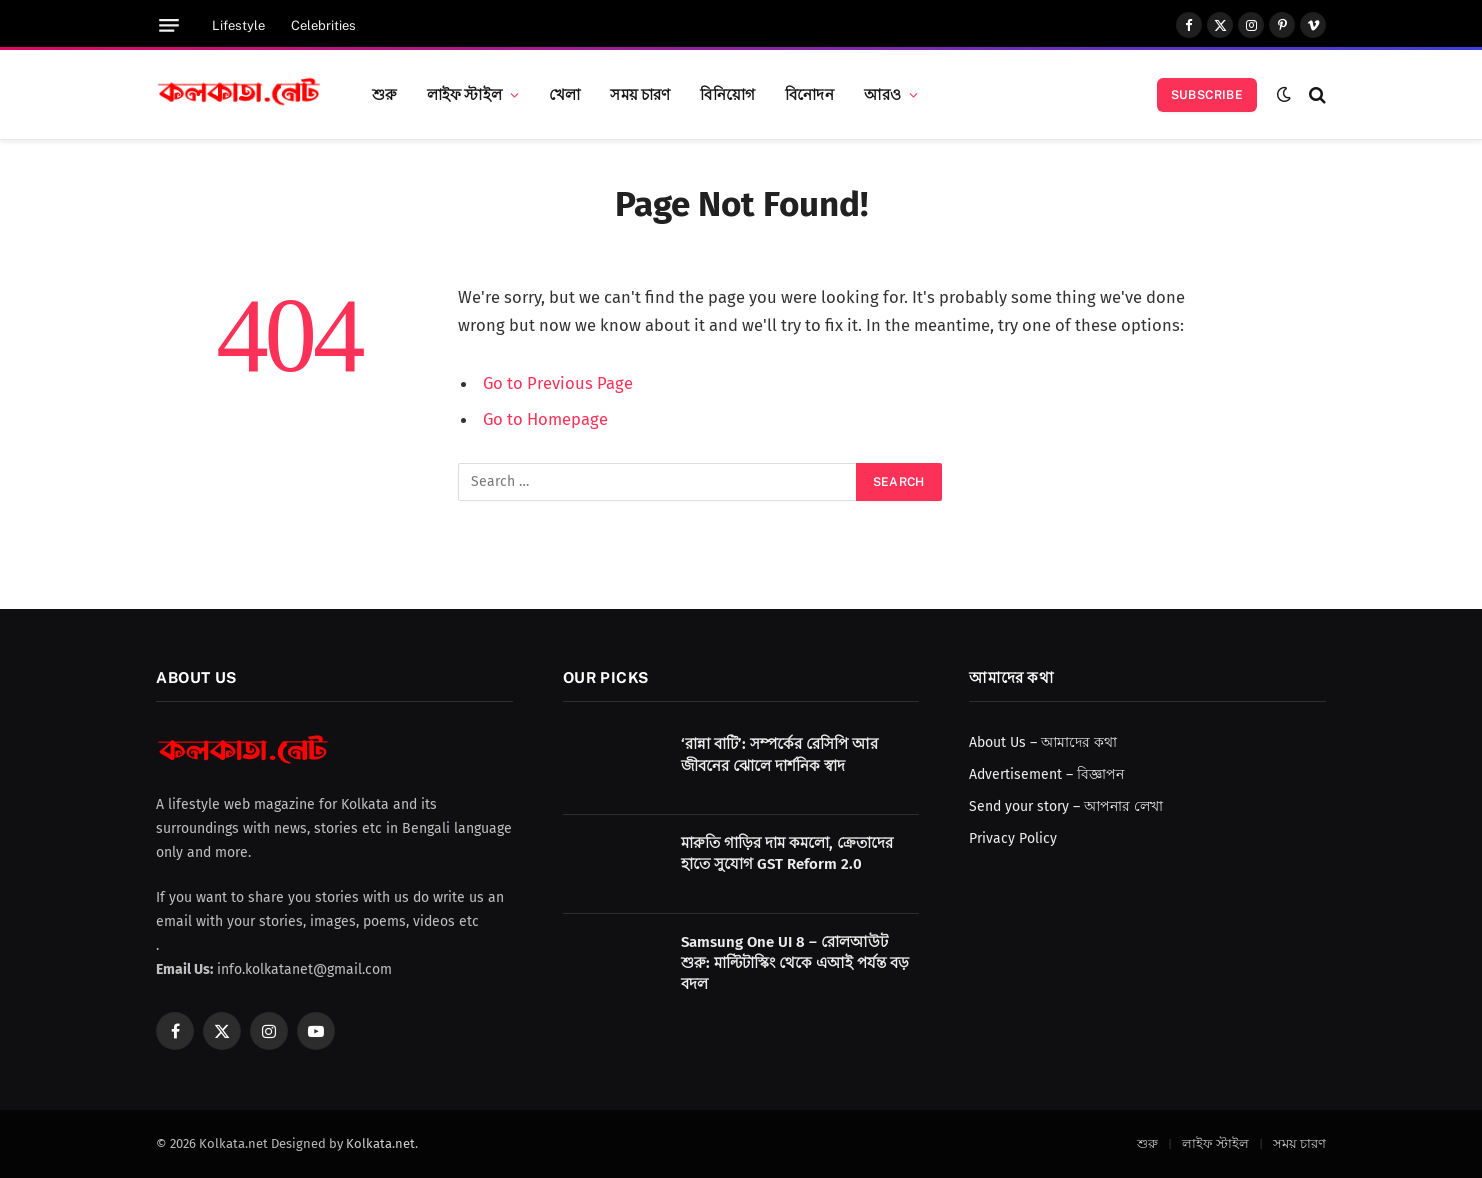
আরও (882, 94)
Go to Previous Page (558, 383)
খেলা (564, 94)
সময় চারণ (640, 94)
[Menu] (169, 25)
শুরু (384, 94)
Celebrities (323, 25)
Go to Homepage (545, 419)
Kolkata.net (380, 1143)
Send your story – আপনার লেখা (1066, 806)
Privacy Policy (1013, 838)
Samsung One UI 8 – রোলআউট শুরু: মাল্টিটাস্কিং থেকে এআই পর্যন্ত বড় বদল (795, 963)
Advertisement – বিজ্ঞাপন (1046, 774)
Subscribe (1207, 95)
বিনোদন (809, 94)
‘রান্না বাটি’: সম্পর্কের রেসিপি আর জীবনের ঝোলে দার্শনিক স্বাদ (779, 754)
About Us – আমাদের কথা (1043, 742)
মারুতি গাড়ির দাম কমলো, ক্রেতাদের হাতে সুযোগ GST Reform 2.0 (787, 853)
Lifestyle (238, 25)
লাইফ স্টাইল (464, 94)
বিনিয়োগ (727, 94)
